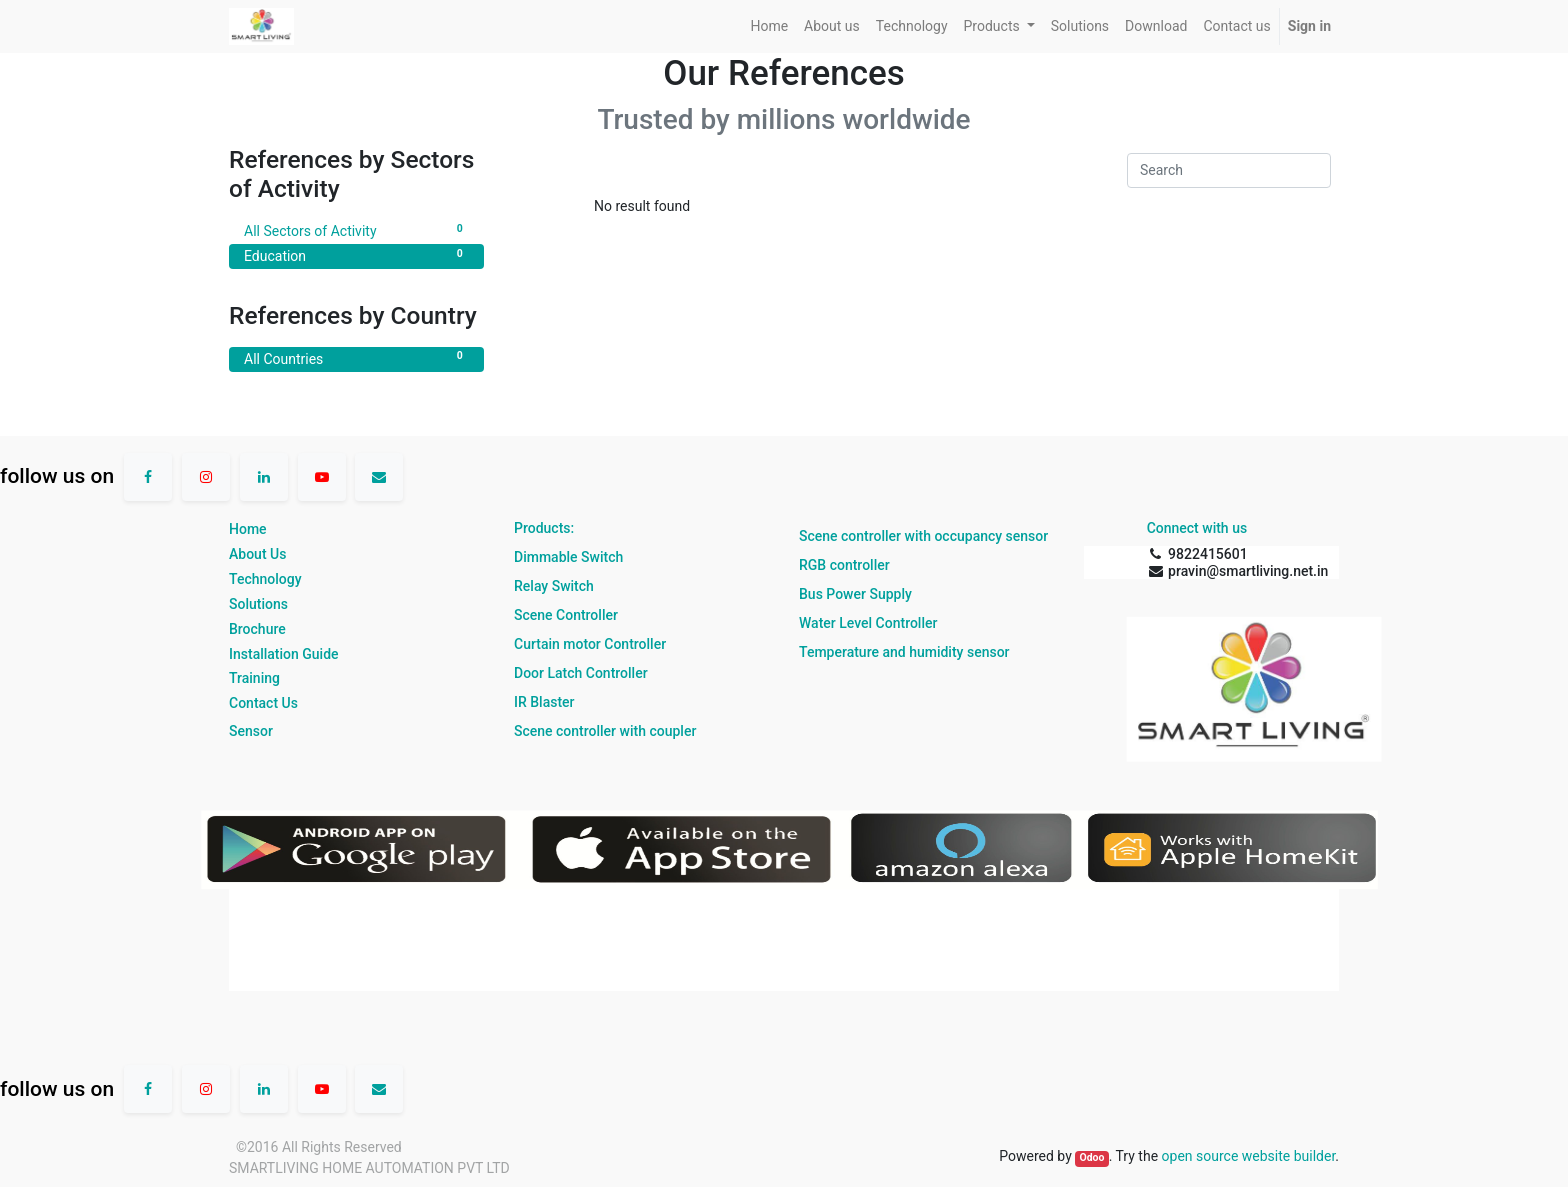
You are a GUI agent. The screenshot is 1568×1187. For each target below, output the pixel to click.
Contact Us (263, 703)
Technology (265, 579)
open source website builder (1249, 1156)
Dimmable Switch (568, 557)
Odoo (1091, 1157)
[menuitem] (769, 26)
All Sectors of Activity (356, 230)
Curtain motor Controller (590, 644)
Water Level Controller (868, 623)
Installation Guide (284, 654)
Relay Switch (554, 586)
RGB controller (844, 565)
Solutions (258, 604)
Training (254, 678)
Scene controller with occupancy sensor (923, 536)
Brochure (257, 629)
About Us (257, 554)
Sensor (251, 731)
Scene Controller (566, 615)
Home (248, 529)
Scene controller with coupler (605, 731)
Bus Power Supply (855, 594)
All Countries (356, 358)
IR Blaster (544, 702)
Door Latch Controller (581, 673)
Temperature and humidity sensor (904, 652)
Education (356, 255)
